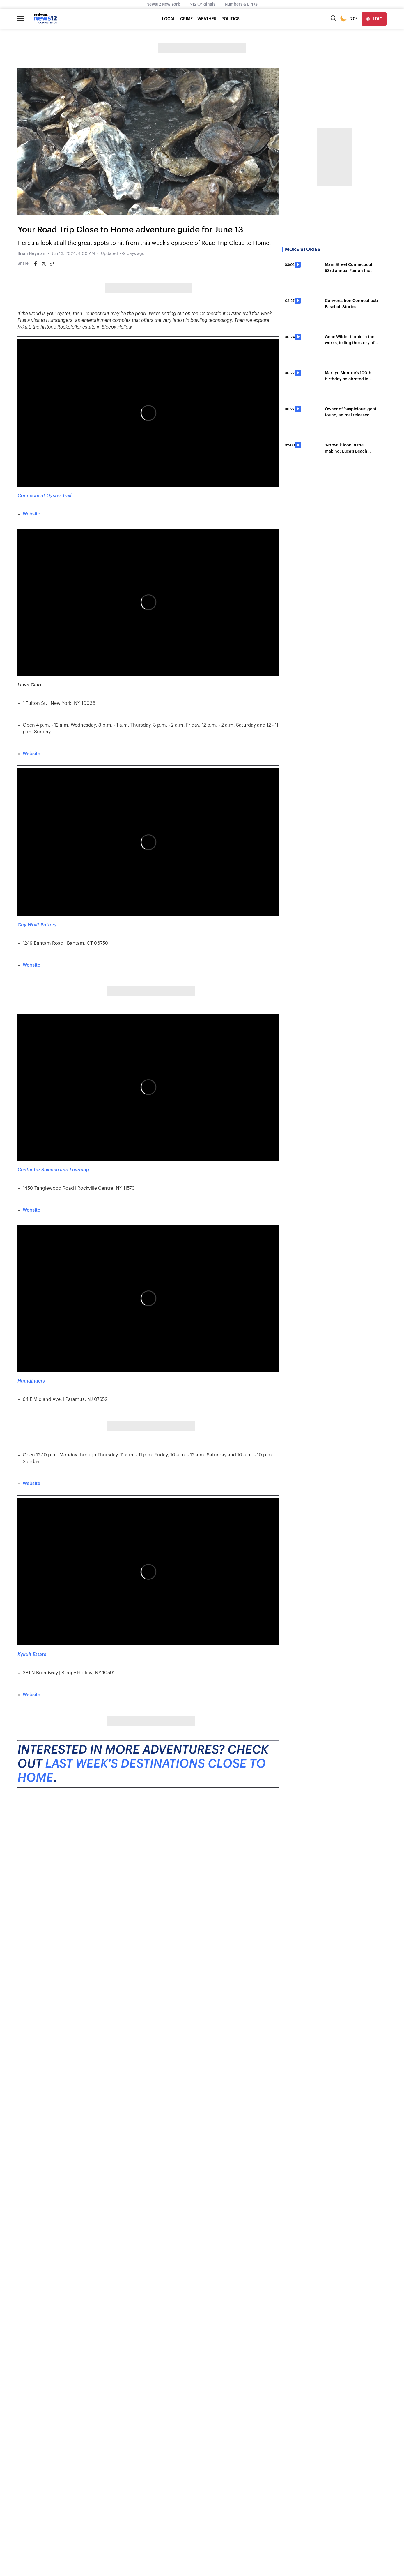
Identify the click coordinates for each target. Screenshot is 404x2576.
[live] (374, 19)
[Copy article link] (51, 263)
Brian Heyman (31, 254)
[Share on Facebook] (35, 263)
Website (31, 514)
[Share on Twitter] (43, 263)
